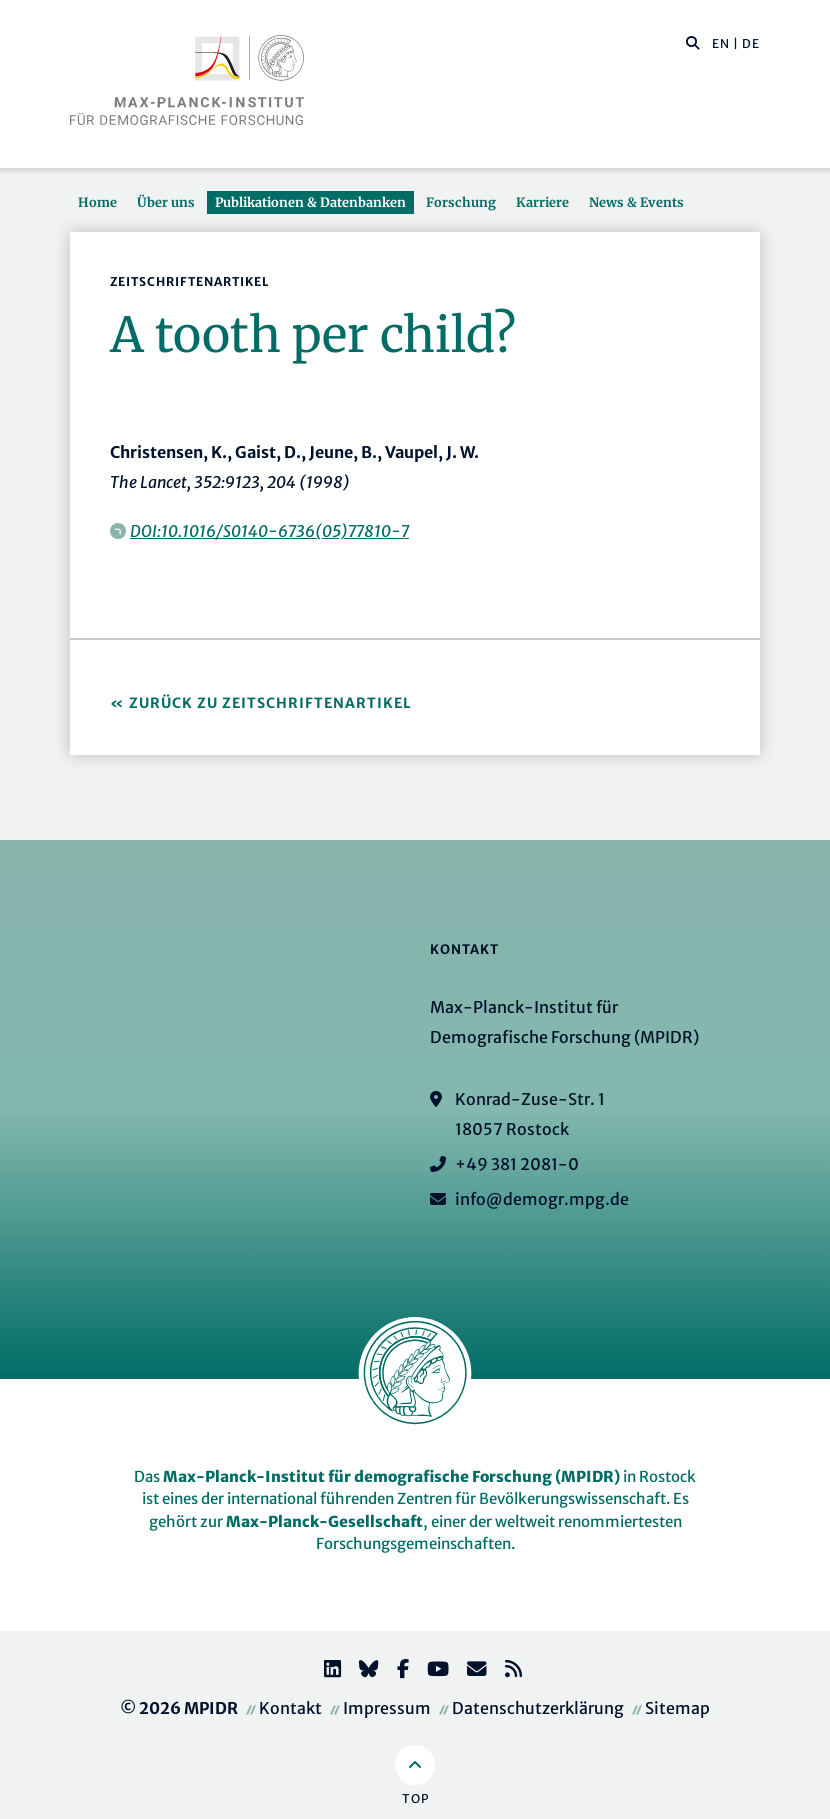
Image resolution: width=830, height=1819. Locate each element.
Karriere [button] (542, 202)
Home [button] (97, 202)
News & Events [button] (636, 202)
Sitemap (677, 1708)
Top (415, 1798)
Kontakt (290, 1708)
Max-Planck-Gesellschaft (324, 1521)
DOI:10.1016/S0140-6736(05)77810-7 (269, 531)
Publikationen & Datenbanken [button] (310, 202)
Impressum (387, 1708)
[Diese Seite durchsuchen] (682, 44)
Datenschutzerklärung (538, 1708)
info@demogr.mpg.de (542, 1199)
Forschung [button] (461, 202)
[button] (693, 42)
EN (721, 43)
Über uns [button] (166, 202)
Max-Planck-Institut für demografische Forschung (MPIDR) (391, 1476)
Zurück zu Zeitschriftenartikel (270, 703)
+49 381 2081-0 (517, 1164)
